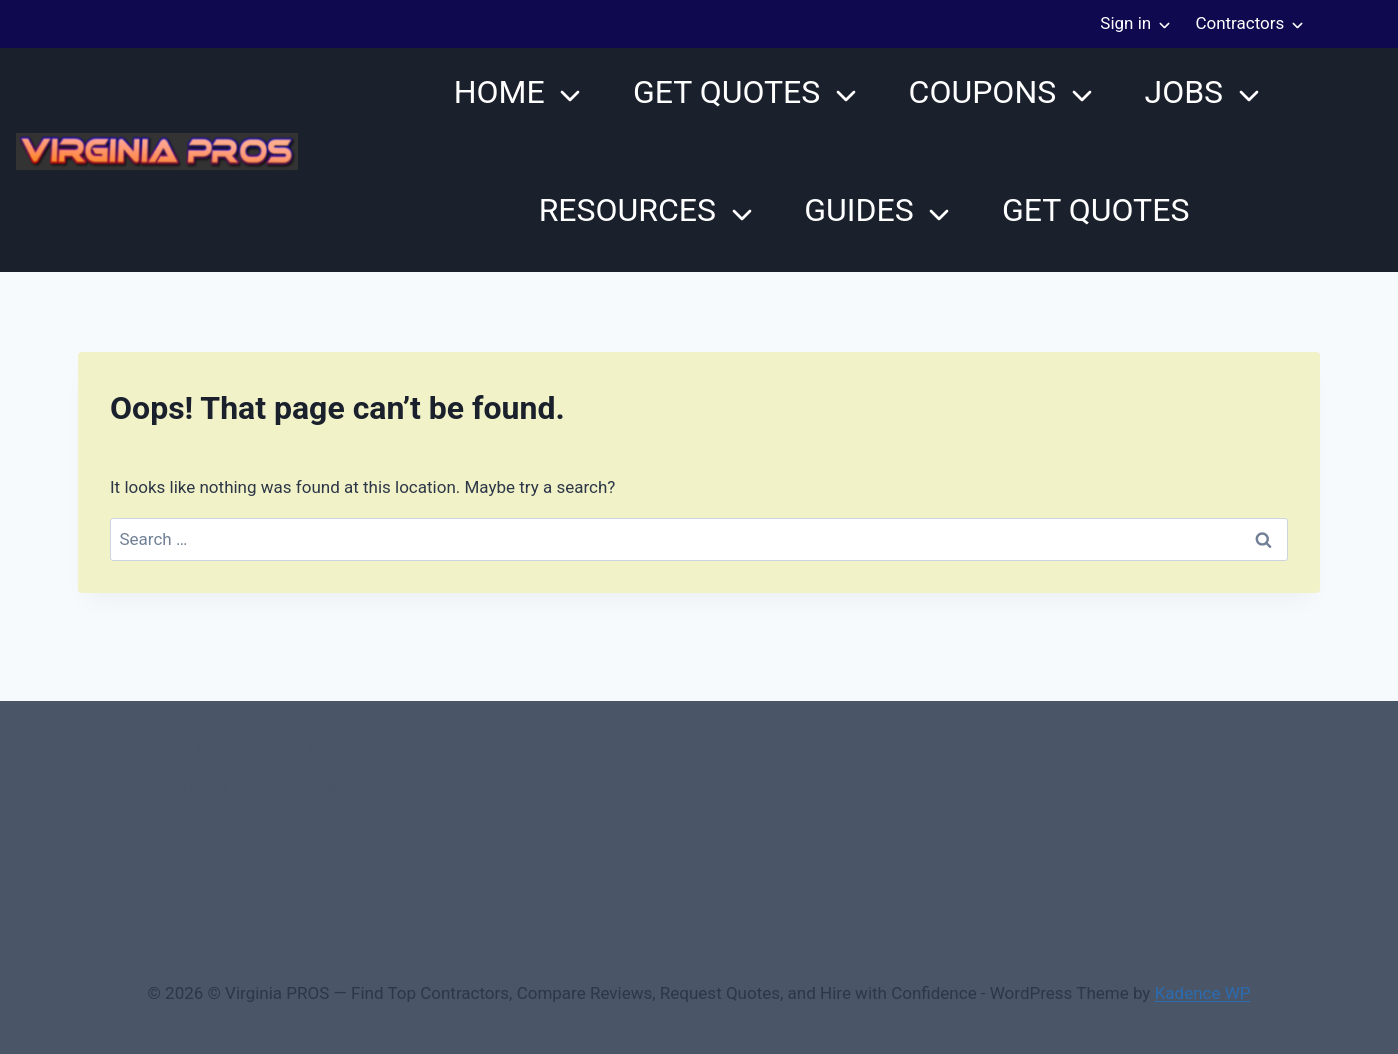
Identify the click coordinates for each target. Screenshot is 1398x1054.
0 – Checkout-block (353, 749)
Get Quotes (726, 92)
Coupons (983, 92)
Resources (627, 210)
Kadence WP (1203, 993)
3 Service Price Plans (219, 824)
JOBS (1183, 92)
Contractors (1239, 23)
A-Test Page (364, 824)
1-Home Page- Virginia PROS (275, 786)
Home (499, 92)
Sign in (1125, 23)
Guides (858, 210)
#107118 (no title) (191, 749)
